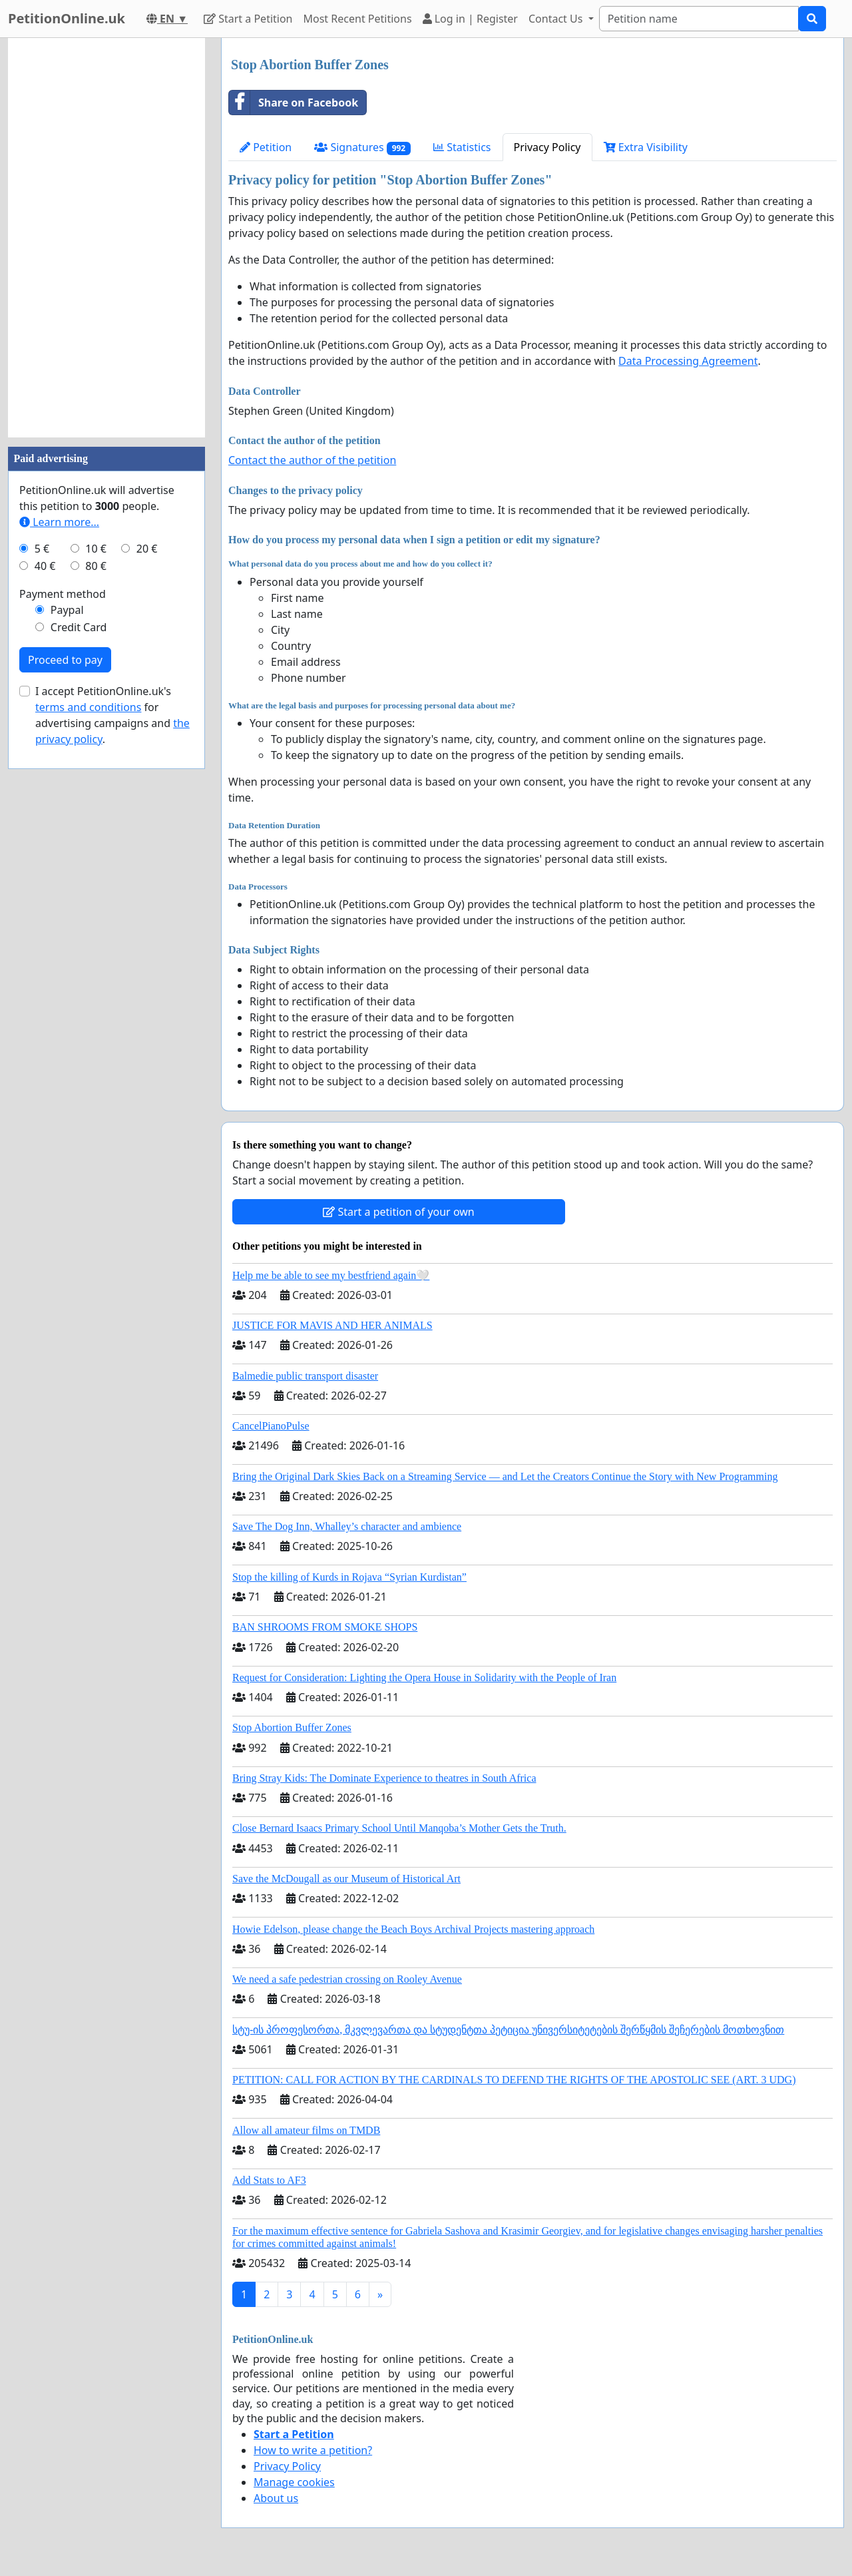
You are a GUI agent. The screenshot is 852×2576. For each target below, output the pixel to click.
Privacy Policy (547, 147)
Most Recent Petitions (358, 18)
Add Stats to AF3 (269, 2180)
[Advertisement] (106, 237)
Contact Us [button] (557, 18)
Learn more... (59, 522)
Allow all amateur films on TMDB (306, 2130)
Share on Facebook (293, 103)
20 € (147, 548)
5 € (42, 548)
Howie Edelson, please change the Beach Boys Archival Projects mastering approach (413, 1929)
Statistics (462, 147)
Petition (266, 147)
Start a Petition (248, 18)
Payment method (62, 594)
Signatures (362, 147)
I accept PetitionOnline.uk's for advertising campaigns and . (112, 715)
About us (276, 2498)
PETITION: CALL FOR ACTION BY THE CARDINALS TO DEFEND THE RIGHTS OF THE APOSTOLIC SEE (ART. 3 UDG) (513, 2079)
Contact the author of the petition (312, 460)
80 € (95, 566)
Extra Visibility (646, 147)
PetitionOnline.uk (66, 18)
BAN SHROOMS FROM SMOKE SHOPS (324, 1627)
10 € (95, 548)
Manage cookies (294, 2482)
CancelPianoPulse (271, 1425)
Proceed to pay (65, 659)
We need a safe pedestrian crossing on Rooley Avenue (347, 1979)
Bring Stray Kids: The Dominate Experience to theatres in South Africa (384, 1778)
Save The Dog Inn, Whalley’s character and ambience (346, 1526)
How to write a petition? (313, 2450)
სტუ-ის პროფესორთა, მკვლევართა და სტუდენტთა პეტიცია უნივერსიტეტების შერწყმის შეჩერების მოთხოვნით (508, 2029)
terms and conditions (88, 707)
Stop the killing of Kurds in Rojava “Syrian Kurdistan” (349, 1577)
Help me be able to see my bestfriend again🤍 (330, 1275)
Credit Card (79, 627)
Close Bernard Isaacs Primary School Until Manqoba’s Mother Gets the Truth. (399, 1828)
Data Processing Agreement (687, 361)
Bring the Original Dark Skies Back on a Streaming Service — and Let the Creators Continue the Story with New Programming (504, 1476)
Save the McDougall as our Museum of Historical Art (346, 1878)
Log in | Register (470, 18)
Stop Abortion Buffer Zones (291, 1727)
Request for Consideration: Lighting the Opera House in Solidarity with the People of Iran (424, 1677)
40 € (45, 566)
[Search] (699, 18)
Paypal (67, 610)
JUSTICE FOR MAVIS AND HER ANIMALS (332, 1325)
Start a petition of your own (398, 1211)
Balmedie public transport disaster (305, 1376)
